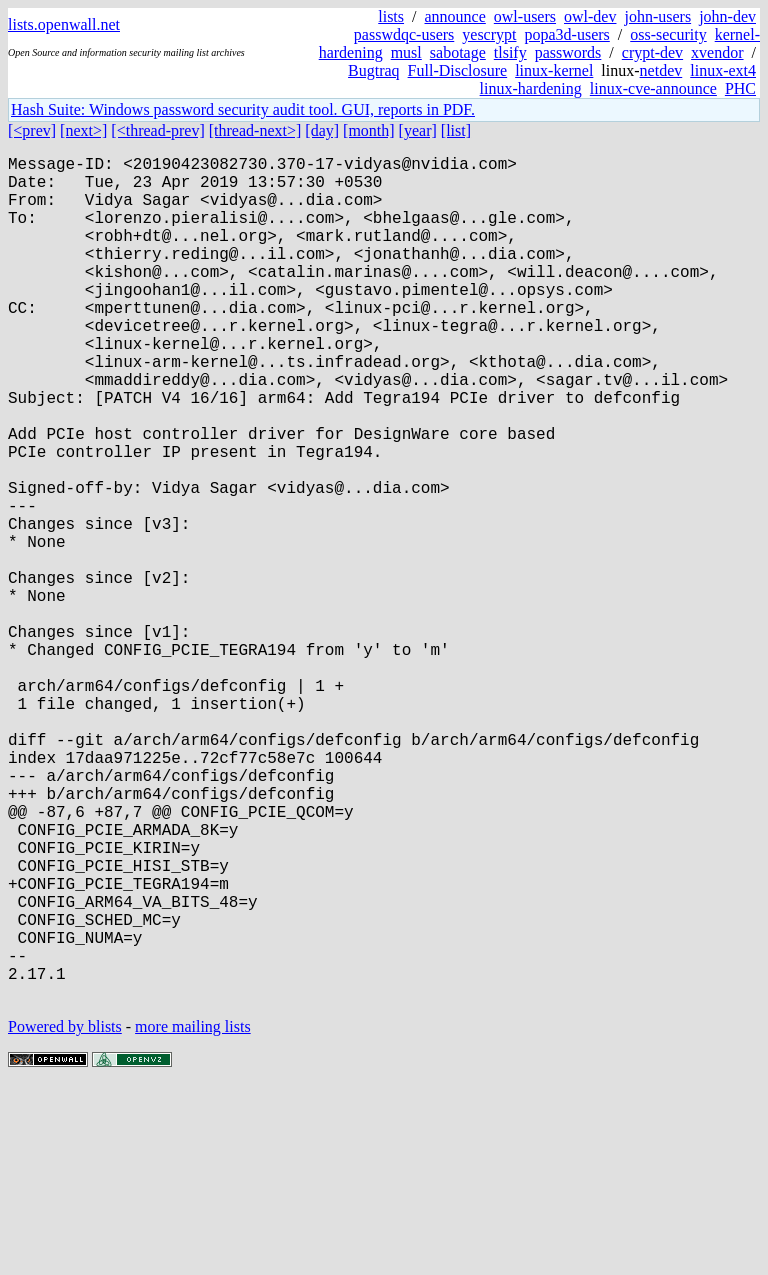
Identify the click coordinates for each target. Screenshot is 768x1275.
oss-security (668, 34)
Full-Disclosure (458, 70)
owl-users (525, 16)
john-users (657, 16)
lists (391, 16)
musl (406, 52)
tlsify (510, 52)
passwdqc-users (404, 34)
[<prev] (32, 130)
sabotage (458, 52)
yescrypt (489, 34)
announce (455, 16)
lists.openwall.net (64, 24)
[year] (418, 130)
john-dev (727, 16)
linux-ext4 (723, 70)
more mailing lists (193, 1214)
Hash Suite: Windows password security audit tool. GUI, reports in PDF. (243, 109)
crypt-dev (652, 52)
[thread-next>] (255, 130)
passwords (568, 52)
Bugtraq (374, 70)
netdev (661, 70)
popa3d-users (566, 34)
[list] (456, 130)
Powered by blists (65, 1214)
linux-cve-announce (653, 88)
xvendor (717, 52)
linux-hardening (531, 88)
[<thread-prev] (157, 130)
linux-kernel (554, 70)
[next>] (83, 130)
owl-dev (590, 16)
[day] (322, 130)
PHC (740, 88)
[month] (369, 130)
